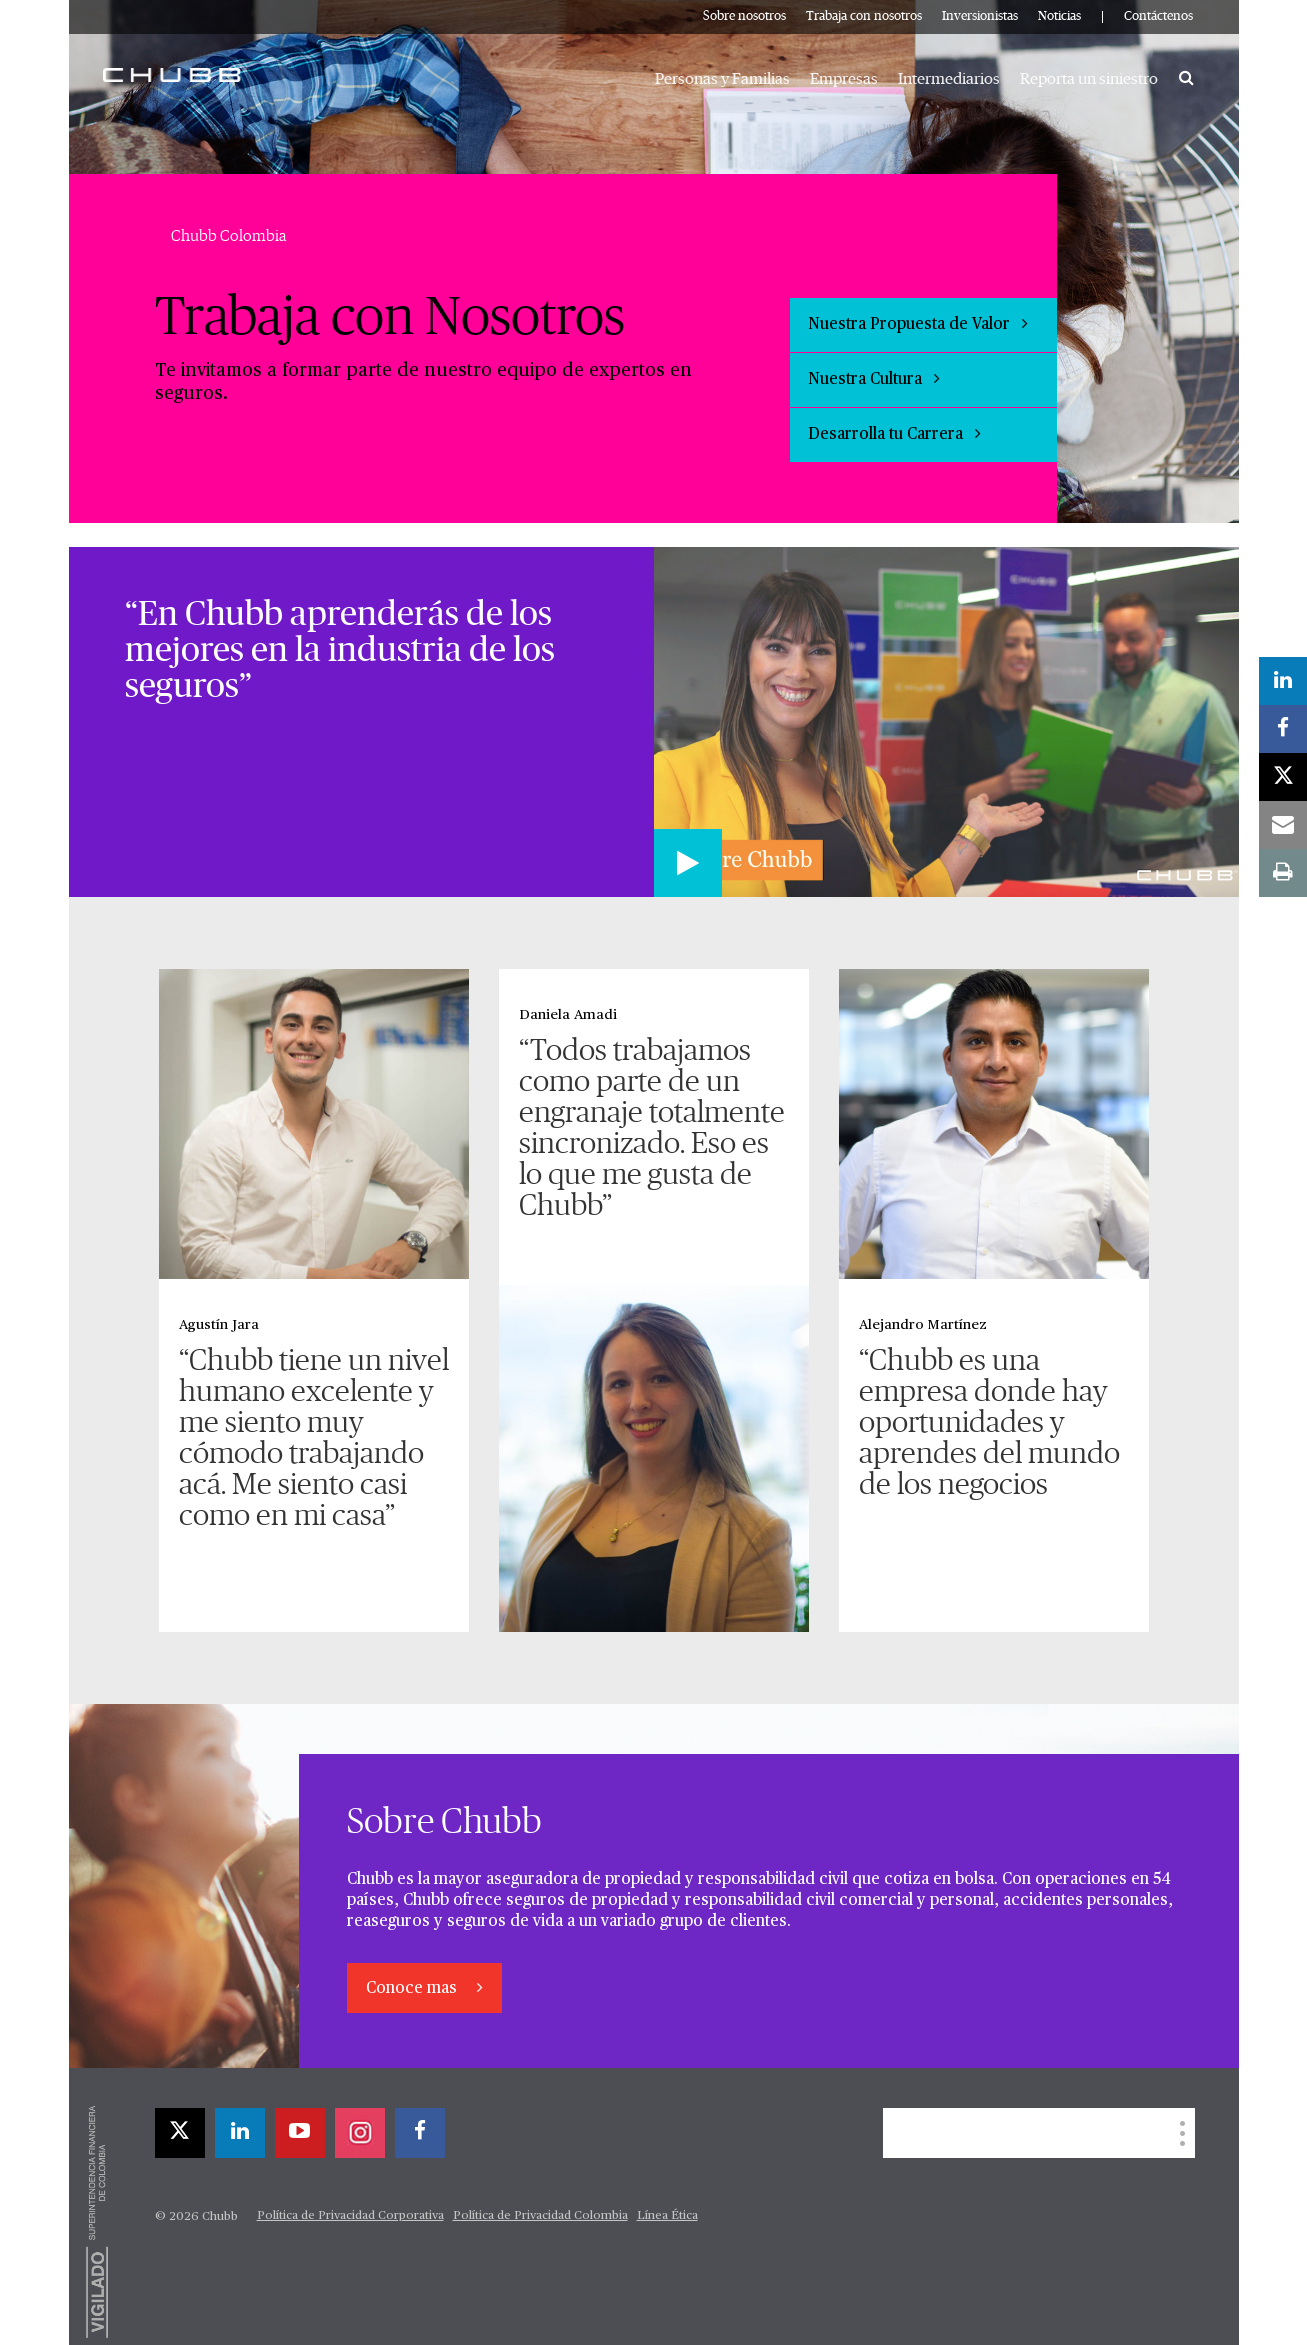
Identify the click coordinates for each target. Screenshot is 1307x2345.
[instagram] (360, 2133)
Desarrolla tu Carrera (894, 434)
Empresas (844, 79)
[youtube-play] (300, 2133)
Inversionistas (980, 16)
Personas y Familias (722, 79)
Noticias (1059, 16)
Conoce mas (413, 1989)
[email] (1283, 825)
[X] (180, 2133)
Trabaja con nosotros (864, 16)
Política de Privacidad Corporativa (350, 2216)
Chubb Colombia (228, 236)
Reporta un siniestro (1089, 79)
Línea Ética (667, 2216)
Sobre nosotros (744, 16)
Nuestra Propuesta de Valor (918, 324)
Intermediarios (949, 79)
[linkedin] (240, 2133)
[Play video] (688, 863)
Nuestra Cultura (874, 379)
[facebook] (420, 2133)
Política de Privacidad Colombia (540, 2216)
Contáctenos (1158, 16)
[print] (1283, 873)
